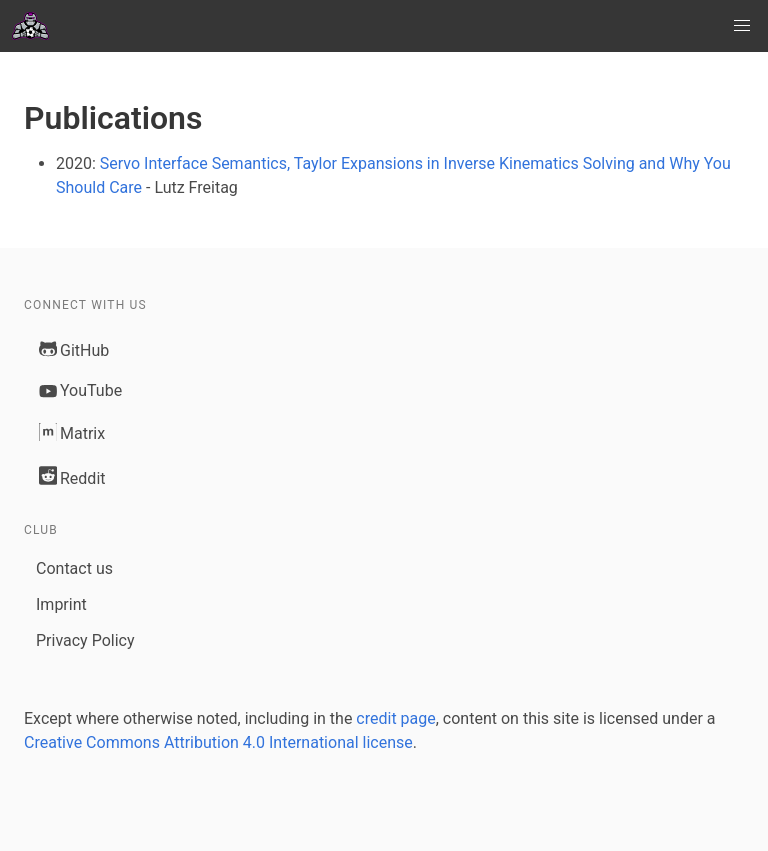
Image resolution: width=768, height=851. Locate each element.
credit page (395, 718)
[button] (742, 26)
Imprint (61, 604)
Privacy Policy (85, 640)
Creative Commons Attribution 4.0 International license (218, 742)
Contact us (74, 568)
